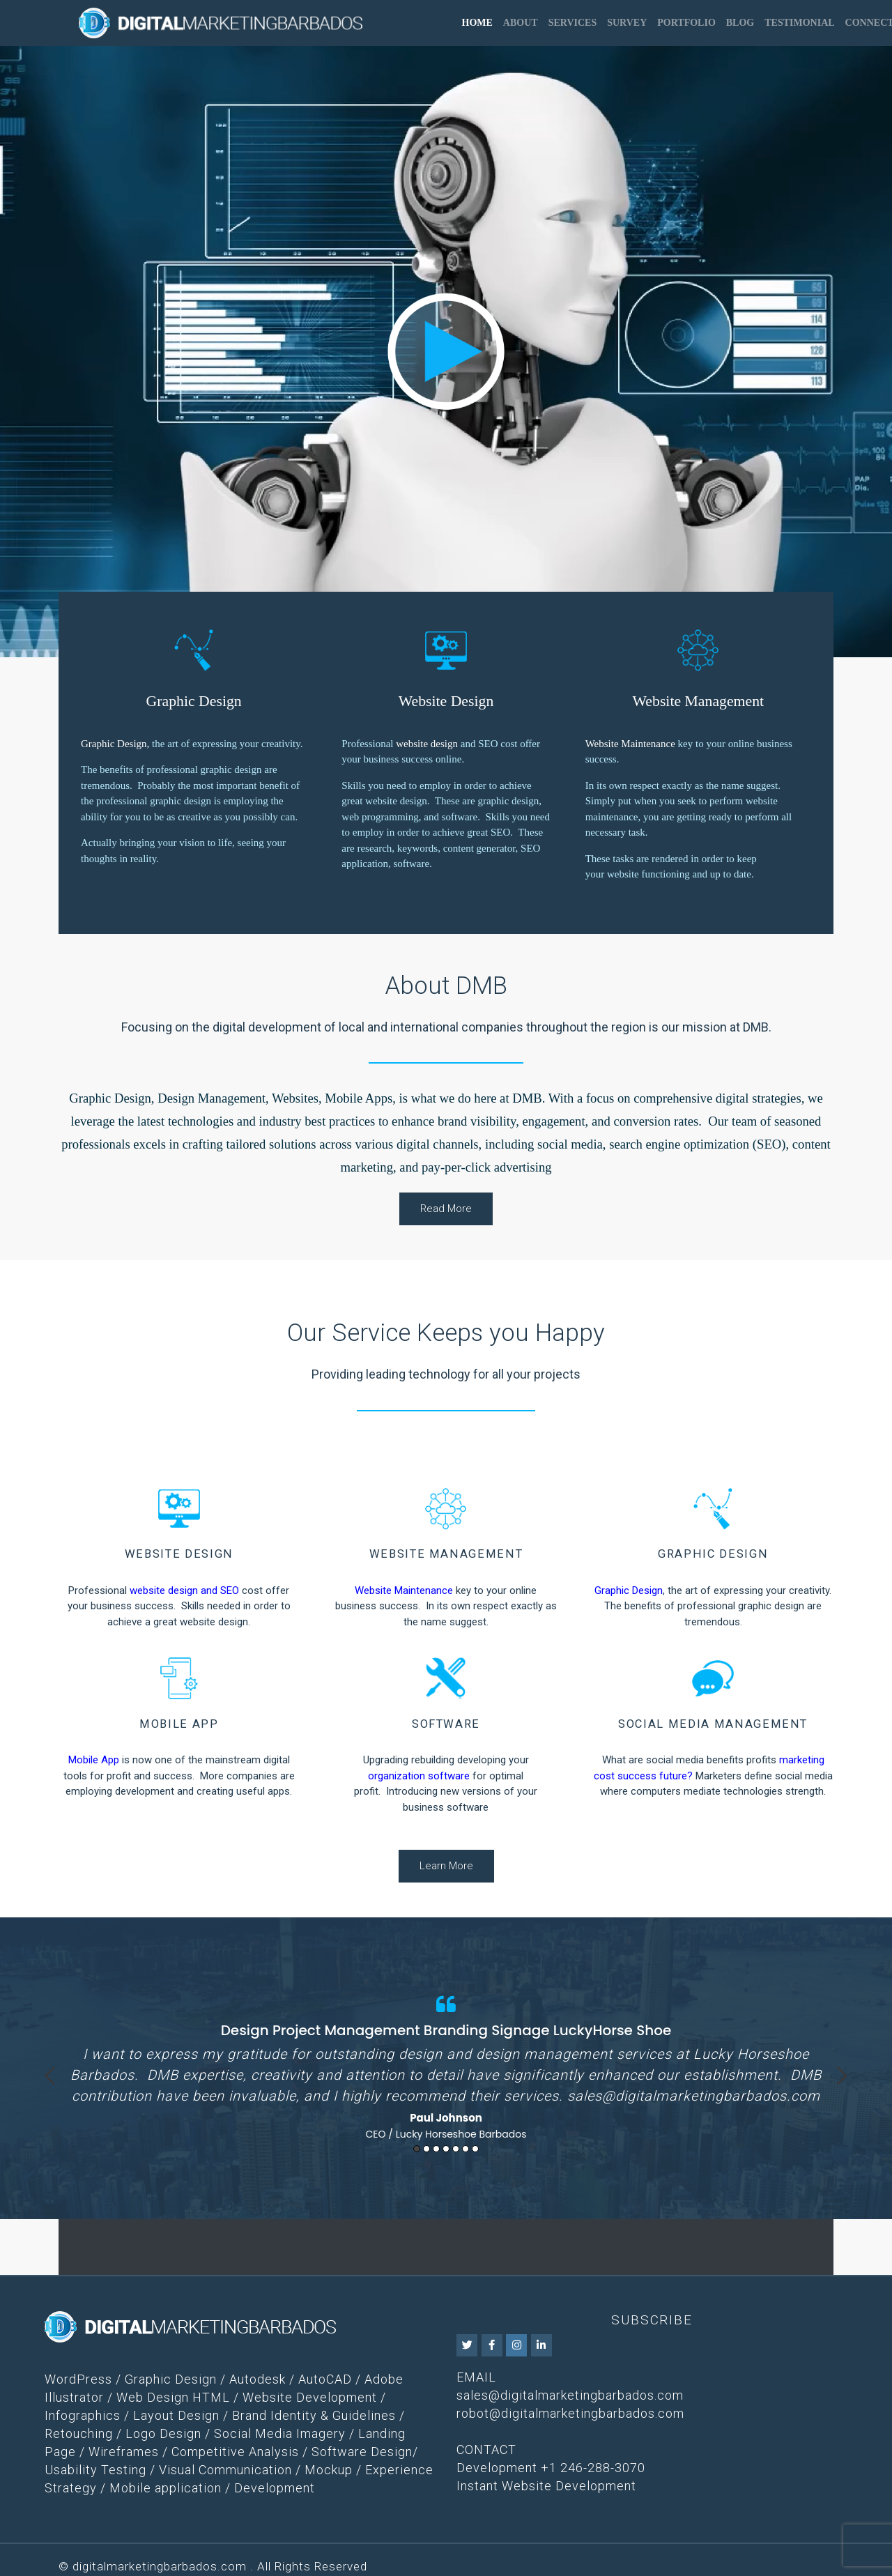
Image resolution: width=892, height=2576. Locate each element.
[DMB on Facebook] (492, 2345)
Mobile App (93, 1760)
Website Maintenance (630, 743)
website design (427, 743)
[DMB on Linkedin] (541, 2345)
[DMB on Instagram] (516, 2345)
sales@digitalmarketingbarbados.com (693, 2095)
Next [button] (842, 2076)
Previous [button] (50, 2076)
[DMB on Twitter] (466, 2345)
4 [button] (446, 2148)
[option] (446, 2064)
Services (572, 22)
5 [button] (455, 2148)
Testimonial (799, 22)
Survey (627, 22)
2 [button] (426, 2148)
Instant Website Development (546, 2485)
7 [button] (475, 2148)
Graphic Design (114, 743)
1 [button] (416, 2148)
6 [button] (465, 2148)
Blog (740, 22)
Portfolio (686, 22)
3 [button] (436, 2148)
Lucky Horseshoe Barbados (461, 2134)
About (520, 22)
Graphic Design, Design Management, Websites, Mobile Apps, (232, 1098)
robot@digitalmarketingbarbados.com (570, 2413)
